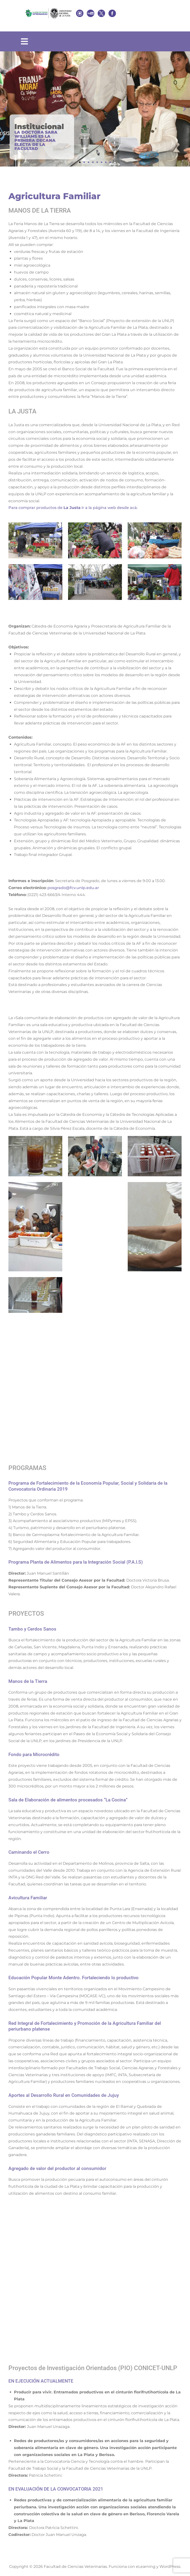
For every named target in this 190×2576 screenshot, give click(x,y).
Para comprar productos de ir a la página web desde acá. (73, 507)
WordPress (169, 2566)
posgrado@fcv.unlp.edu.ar (73, 887)
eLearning (145, 2566)
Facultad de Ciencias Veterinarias (75, 2566)
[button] (5, 109)
